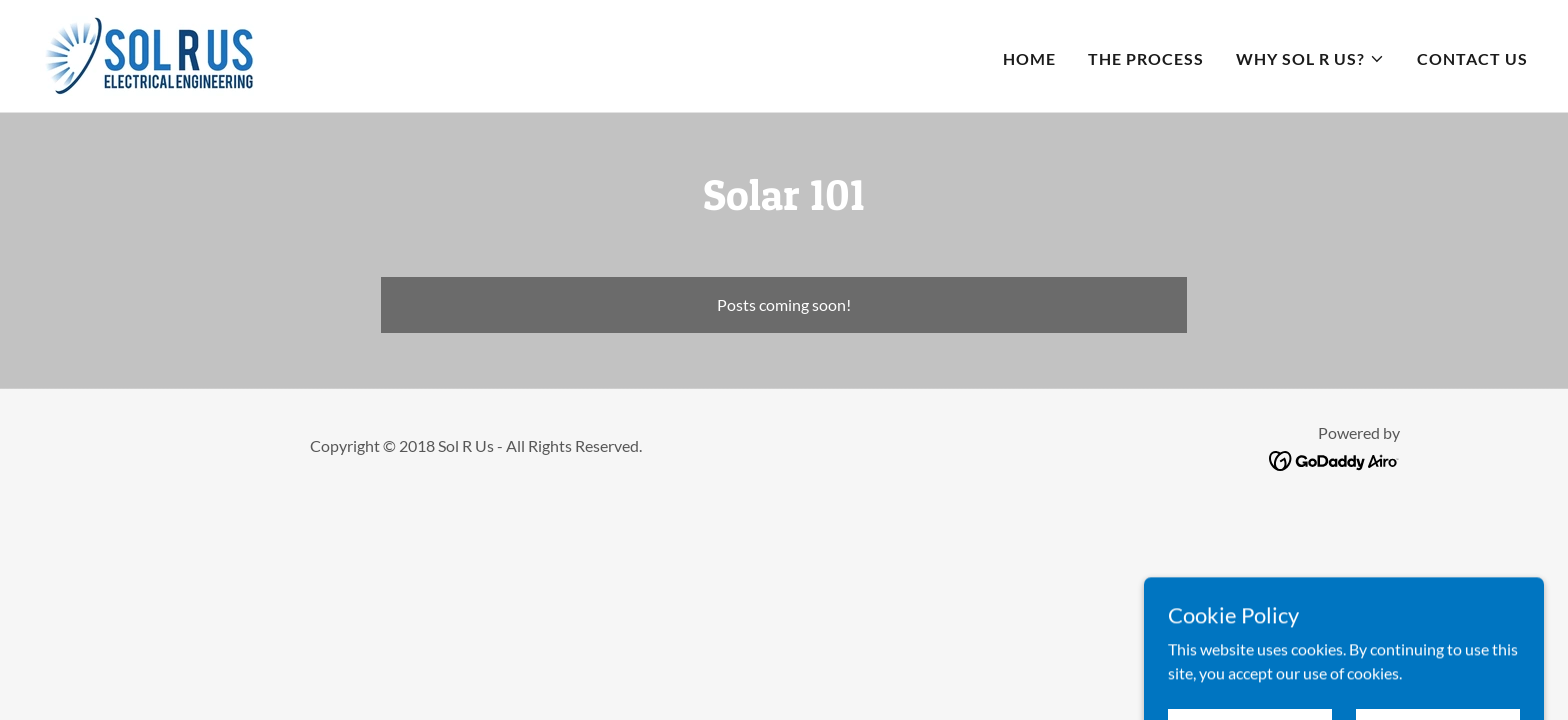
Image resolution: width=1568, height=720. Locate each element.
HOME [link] (1029, 58)
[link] (147, 53)
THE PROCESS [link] (1146, 58)
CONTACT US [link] (1472, 58)
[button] (1310, 59)
